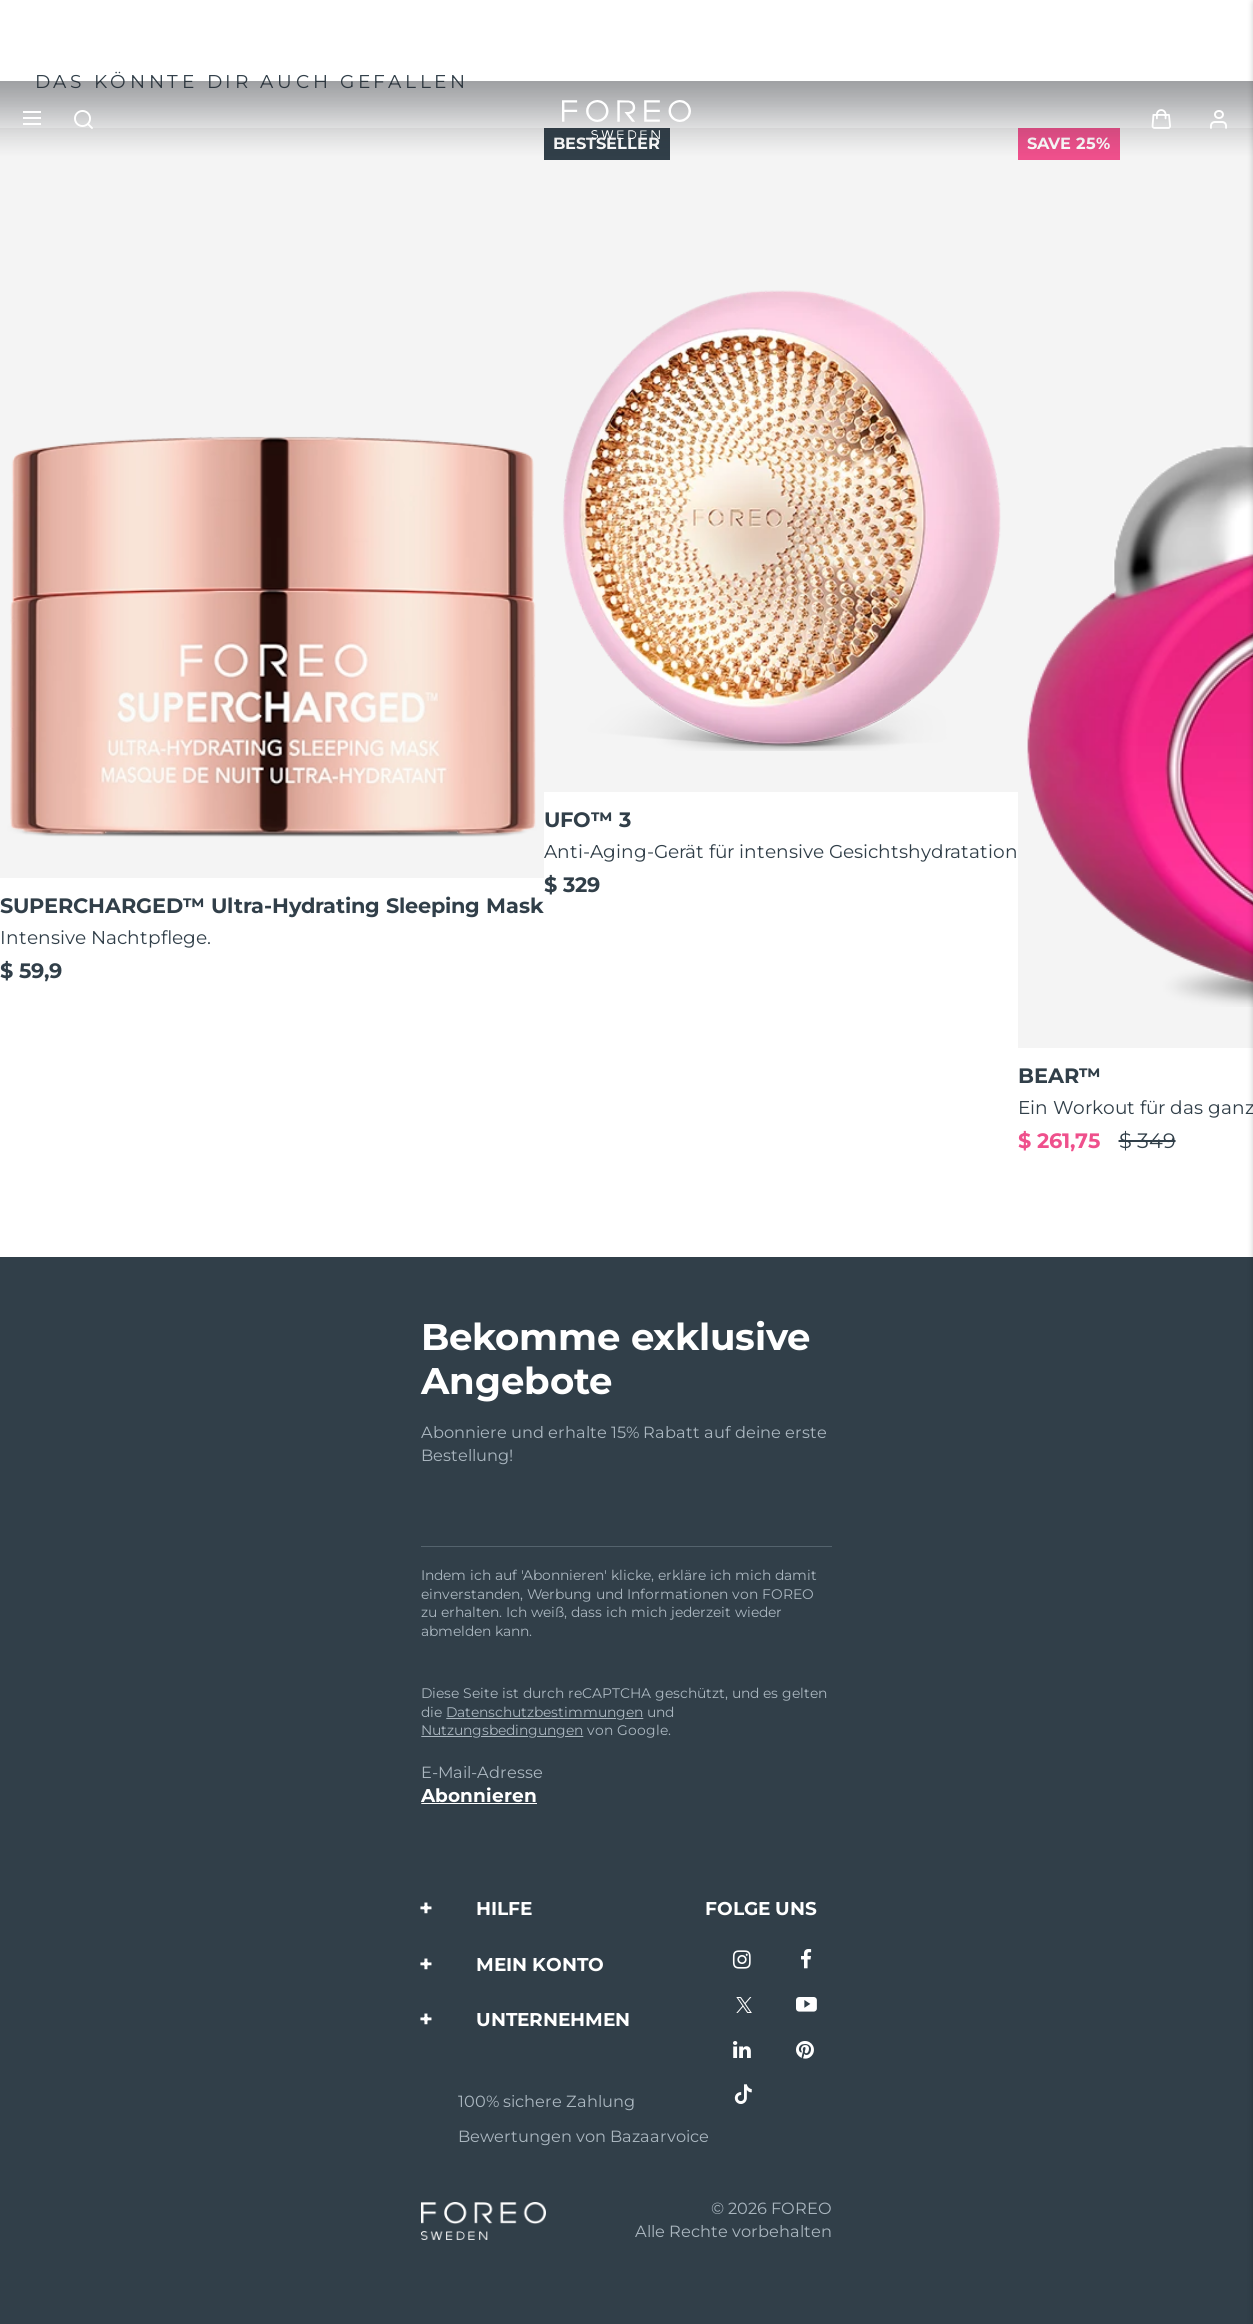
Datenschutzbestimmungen (544, 1712)
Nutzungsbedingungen (502, 1730)
